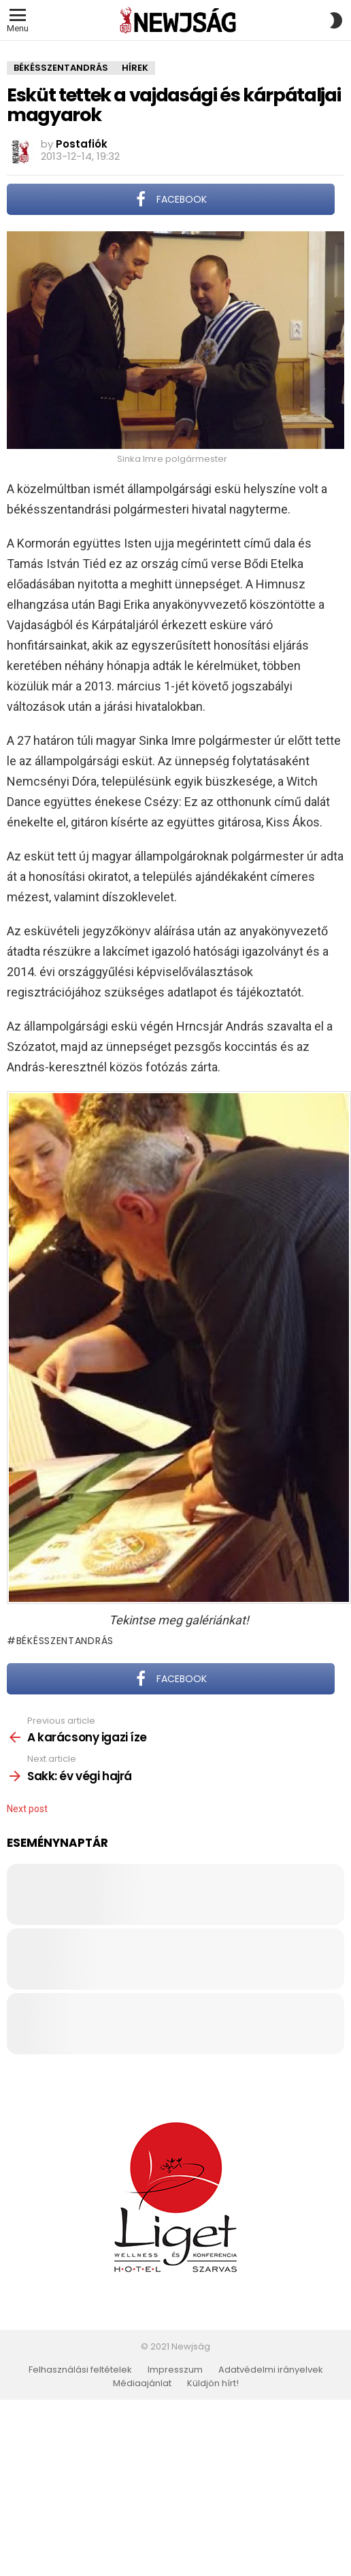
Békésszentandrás (65, 1640)
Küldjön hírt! (213, 2383)
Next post (27, 1808)
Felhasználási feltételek (80, 2369)
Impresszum (175, 2369)
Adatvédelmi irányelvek (270, 2369)
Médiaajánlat (142, 2383)
